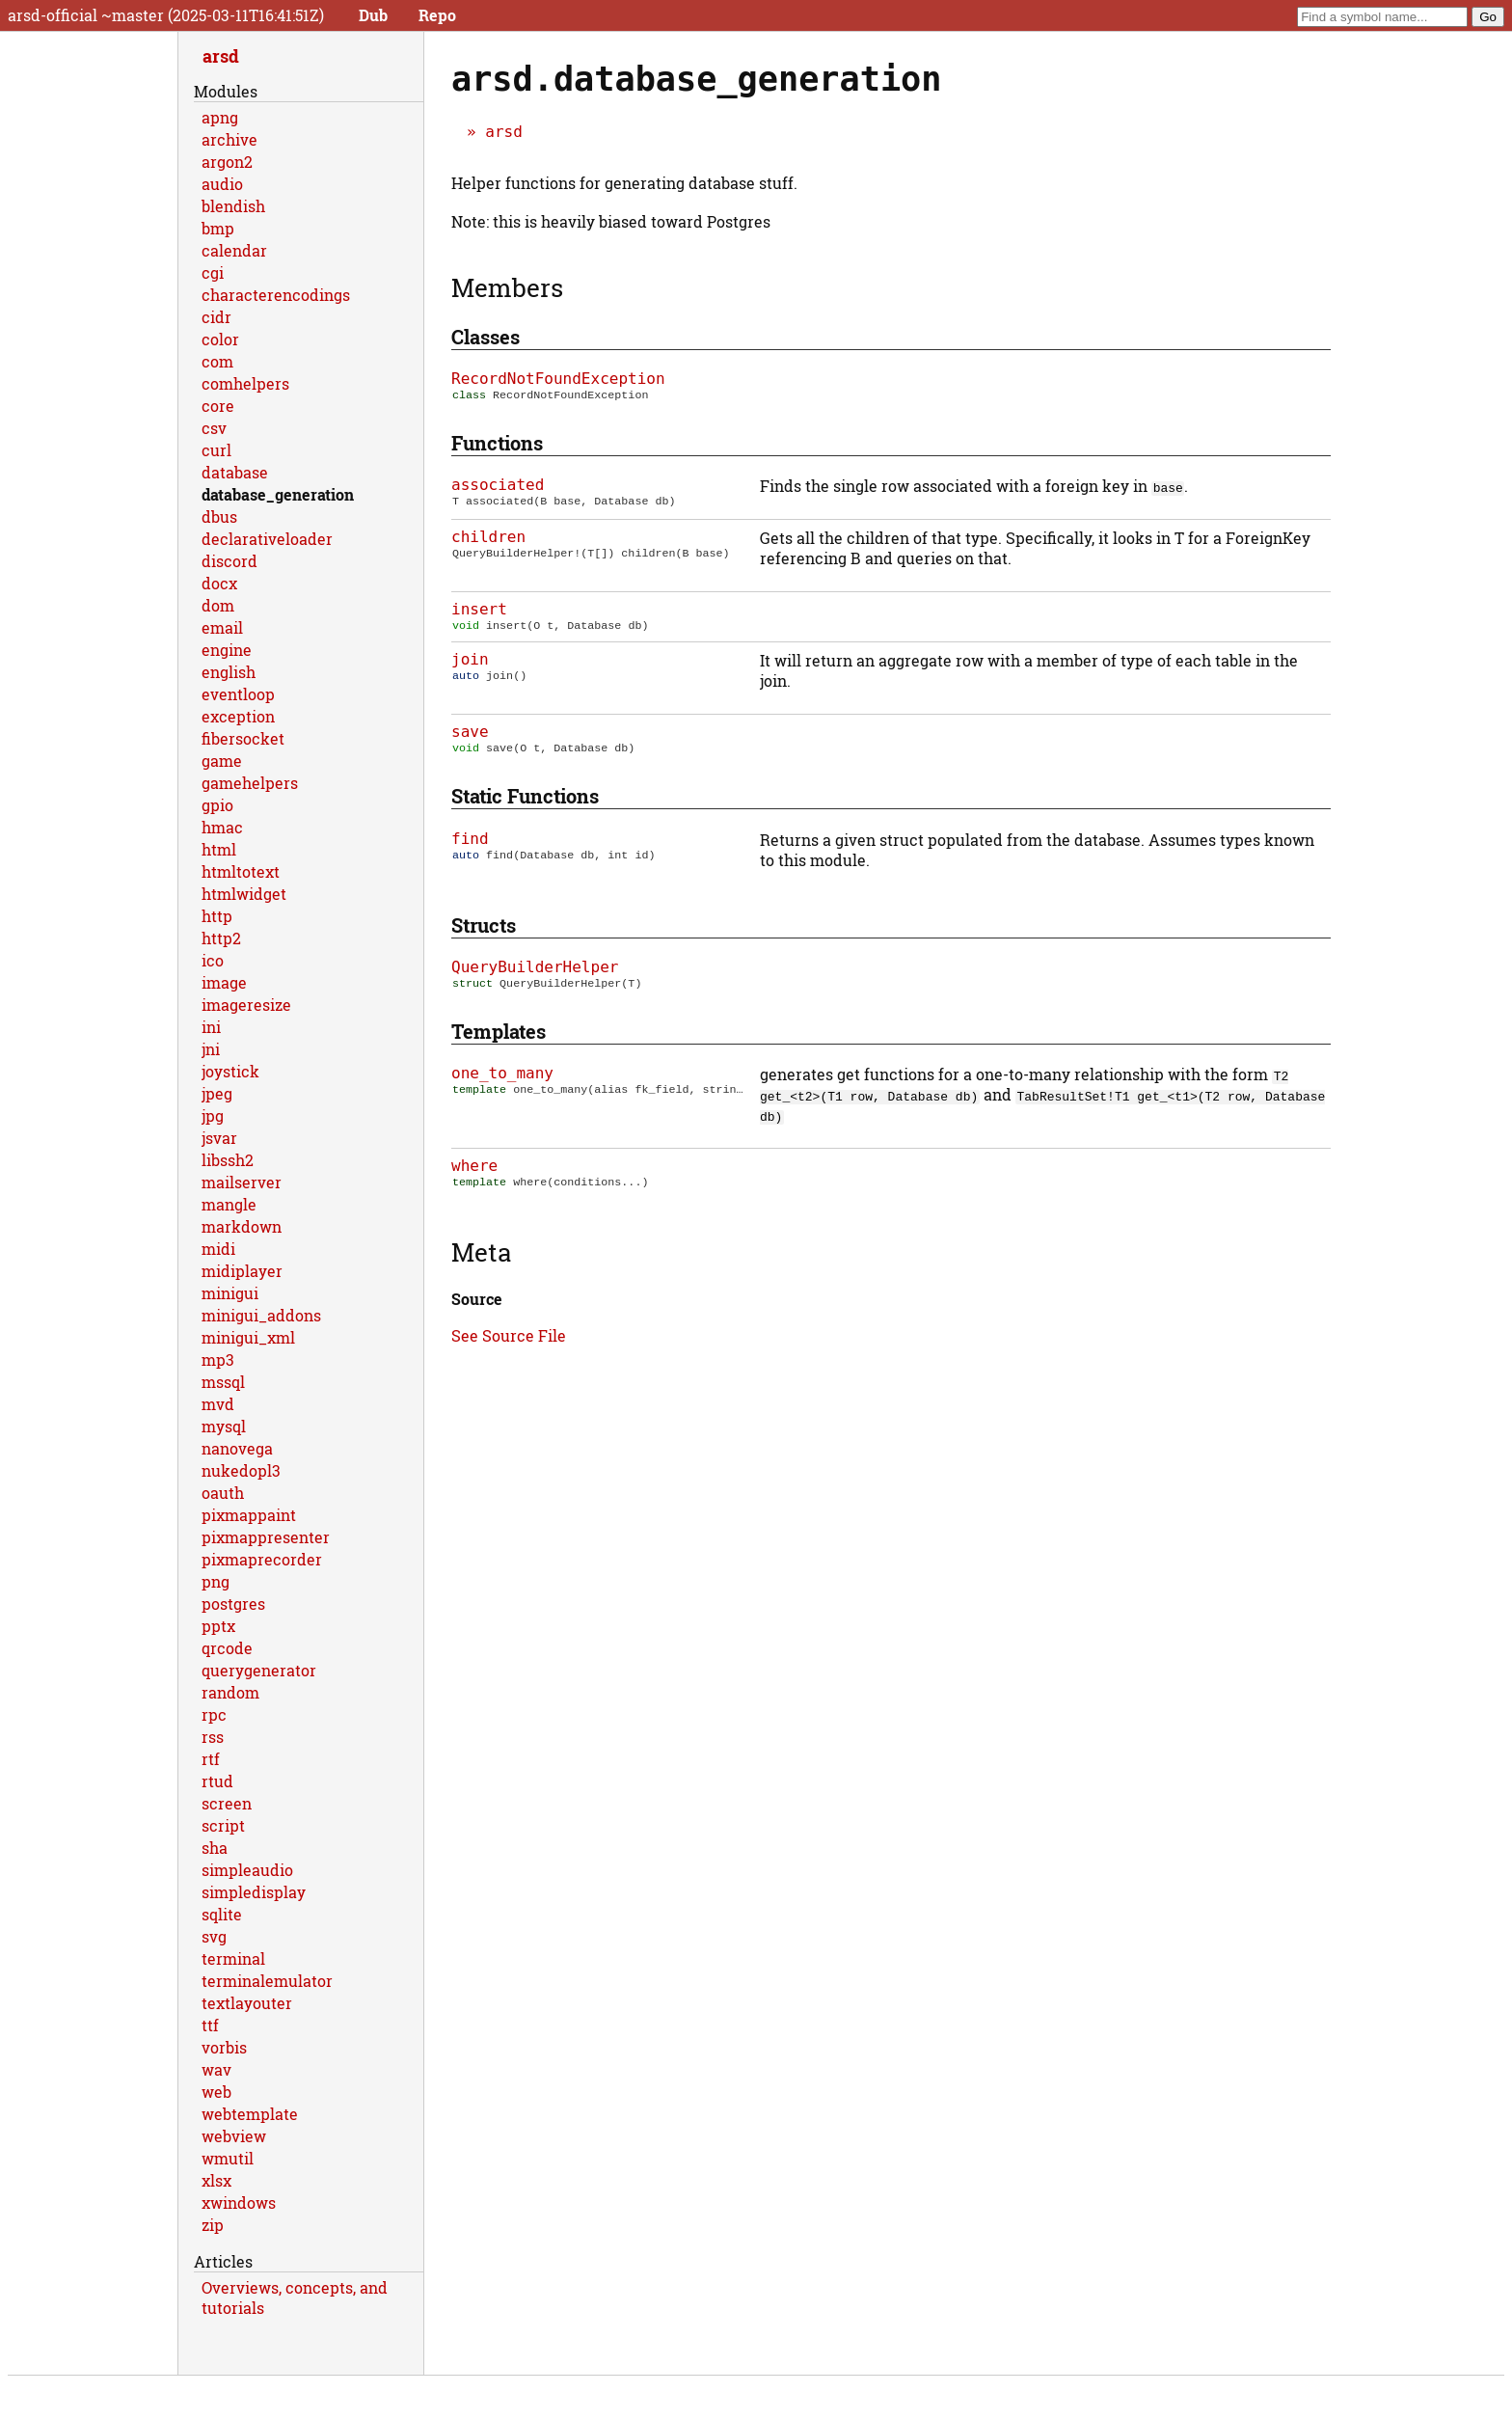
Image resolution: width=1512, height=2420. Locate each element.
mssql (223, 1382)
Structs (483, 930)
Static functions (525, 801)
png (216, 1581)
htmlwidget (244, 894)
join (470, 663)
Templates (498, 1038)
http (217, 916)
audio (222, 184)
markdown (242, 1226)
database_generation (278, 494)
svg (214, 1936)
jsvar (219, 1138)
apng (220, 117)
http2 (221, 938)
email (222, 627)
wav (216, 2069)
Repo (437, 15)
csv (214, 428)
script (223, 1825)
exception (238, 716)
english (229, 672)
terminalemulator (267, 1981)
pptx (218, 1626)
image (224, 982)
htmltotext (241, 871)
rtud (217, 1781)
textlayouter (247, 2003)
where (474, 1173)
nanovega (237, 1448)
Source (476, 1308)
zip (213, 2225)
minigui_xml (248, 1337)
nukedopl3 (241, 1470)
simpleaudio (247, 1870)
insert (479, 611)
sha (215, 1847)
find (470, 844)
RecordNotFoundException (558, 378)
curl (216, 450)
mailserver (242, 1182)
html (219, 849)
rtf (211, 1759)
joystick (230, 1071)
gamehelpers (250, 783)
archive (229, 139)
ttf (210, 2025)
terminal (233, 1958)
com (217, 361)
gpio (217, 805)
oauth (223, 1492)
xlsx (216, 2180)
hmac (222, 827)
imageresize (246, 1004)
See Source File (508, 1345)
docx (219, 583)
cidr (216, 317)
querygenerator (259, 1670)
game (222, 760)
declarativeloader (267, 539)
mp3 (218, 1359)
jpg (213, 1115)
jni (211, 1049)
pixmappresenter (266, 1537)
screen (227, 1803)
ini (211, 1027)
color (220, 339)
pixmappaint (249, 1515)
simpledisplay (254, 1892)
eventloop (238, 694)
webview (234, 2136)
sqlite (222, 1914)
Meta (481, 1261)
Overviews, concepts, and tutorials (295, 2297)
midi (218, 1248)
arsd (504, 131)
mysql (224, 1426)
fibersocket (243, 738)
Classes (485, 336)
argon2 (227, 161)
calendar (234, 250)
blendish (233, 206)
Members (507, 287)
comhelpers (245, 383)
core (218, 405)
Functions (497, 444)
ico (213, 960)
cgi (213, 272)
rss (213, 1737)
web (216, 2091)
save (470, 735)
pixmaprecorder (262, 1559)
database (235, 472)
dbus (219, 516)
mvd (218, 1404)
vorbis (224, 2047)
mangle (229, 1204)
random (230, 1692)
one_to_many (502, 1081)
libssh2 (228, 1160)
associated (497, 486)
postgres (233, 1603)
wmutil (228, 2158)
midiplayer (242, 1271)
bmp (218, 228)
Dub (373, 15)
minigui (230, 1293)
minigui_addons (261, 1315)
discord (229, 561)
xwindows (239, 2202)
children (488, 539)
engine (227, 649)
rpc (214, 1714)
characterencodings (276, 295)
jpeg (217, 1093)
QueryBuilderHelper (534, 973)
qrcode (227, 1648)
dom (218, 605)
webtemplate (250, 2114)
